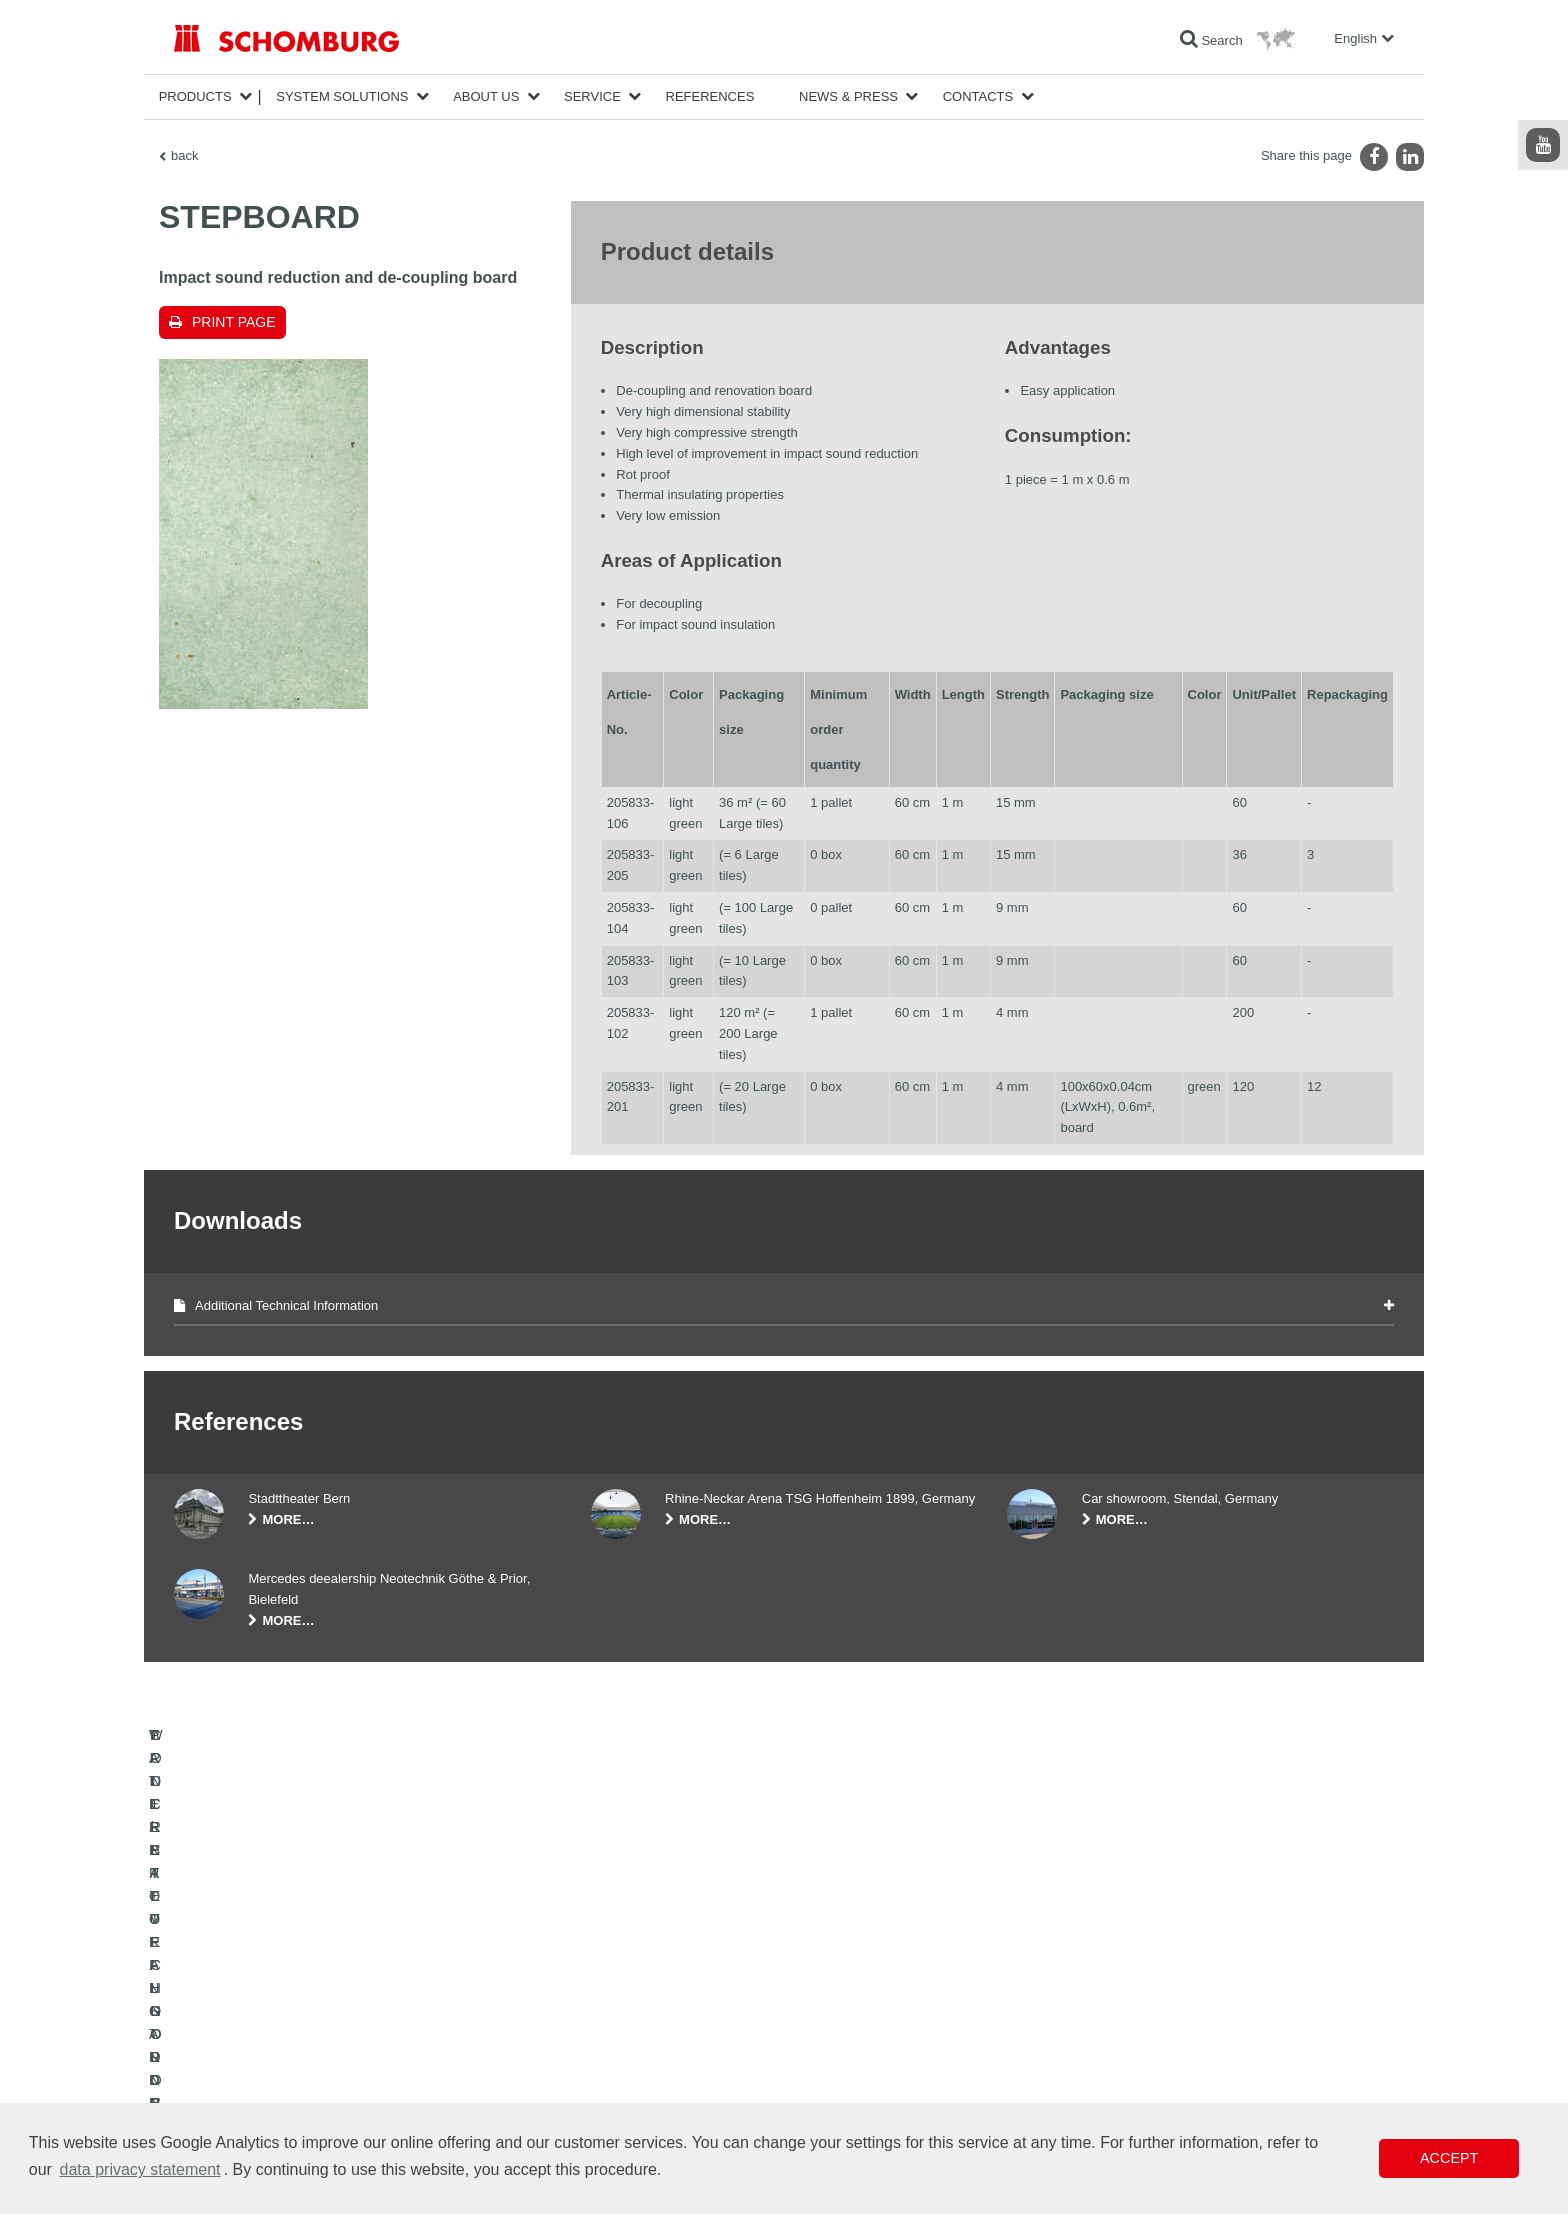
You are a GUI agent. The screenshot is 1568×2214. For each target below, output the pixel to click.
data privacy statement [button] (140, 2169)
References (710, 96)
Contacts (978, 96)
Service (592, 96)
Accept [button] (1449, 2158)
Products (195, 96)
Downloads (620, 2040)
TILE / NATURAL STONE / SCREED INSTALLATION (314, 2040)
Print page (234, 322)
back (184, 155)
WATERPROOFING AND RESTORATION (285, 2010)
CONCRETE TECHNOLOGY (251, 2100)
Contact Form (627, 2070)
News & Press (848, 96)
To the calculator (634, 2010)
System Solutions (342, 96)
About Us (486, 96)
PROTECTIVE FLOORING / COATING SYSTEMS (307, 2070)
